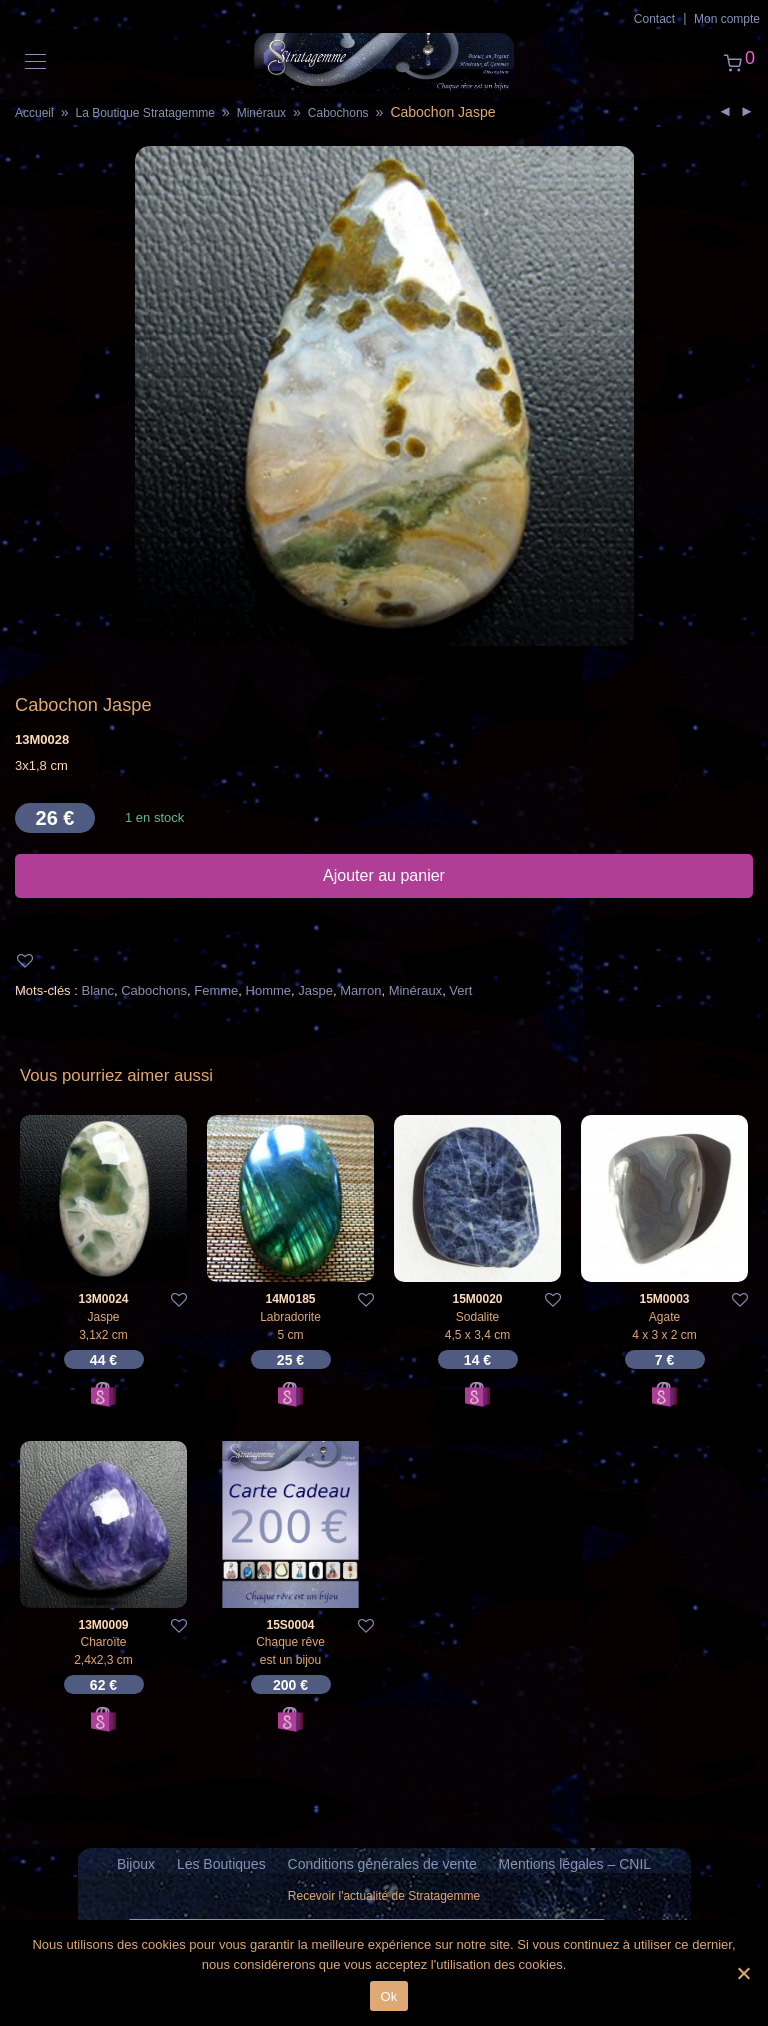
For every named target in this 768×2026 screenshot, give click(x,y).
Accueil (34, 113)
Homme (269, 990)
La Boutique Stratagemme (144, 113)
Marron (360, 990)
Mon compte (727, 19)
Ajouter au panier (384, 875)
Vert (460, 990)
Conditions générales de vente (382, 1864)
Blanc (97, 990)
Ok (388, 1996)
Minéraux (261, 113)
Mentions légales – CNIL (575, 1864)
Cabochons (338, 113)
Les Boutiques (221, 1864)
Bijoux (136, 1864)
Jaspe (315, 990)
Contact (654, 19)
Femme (216, 990)
